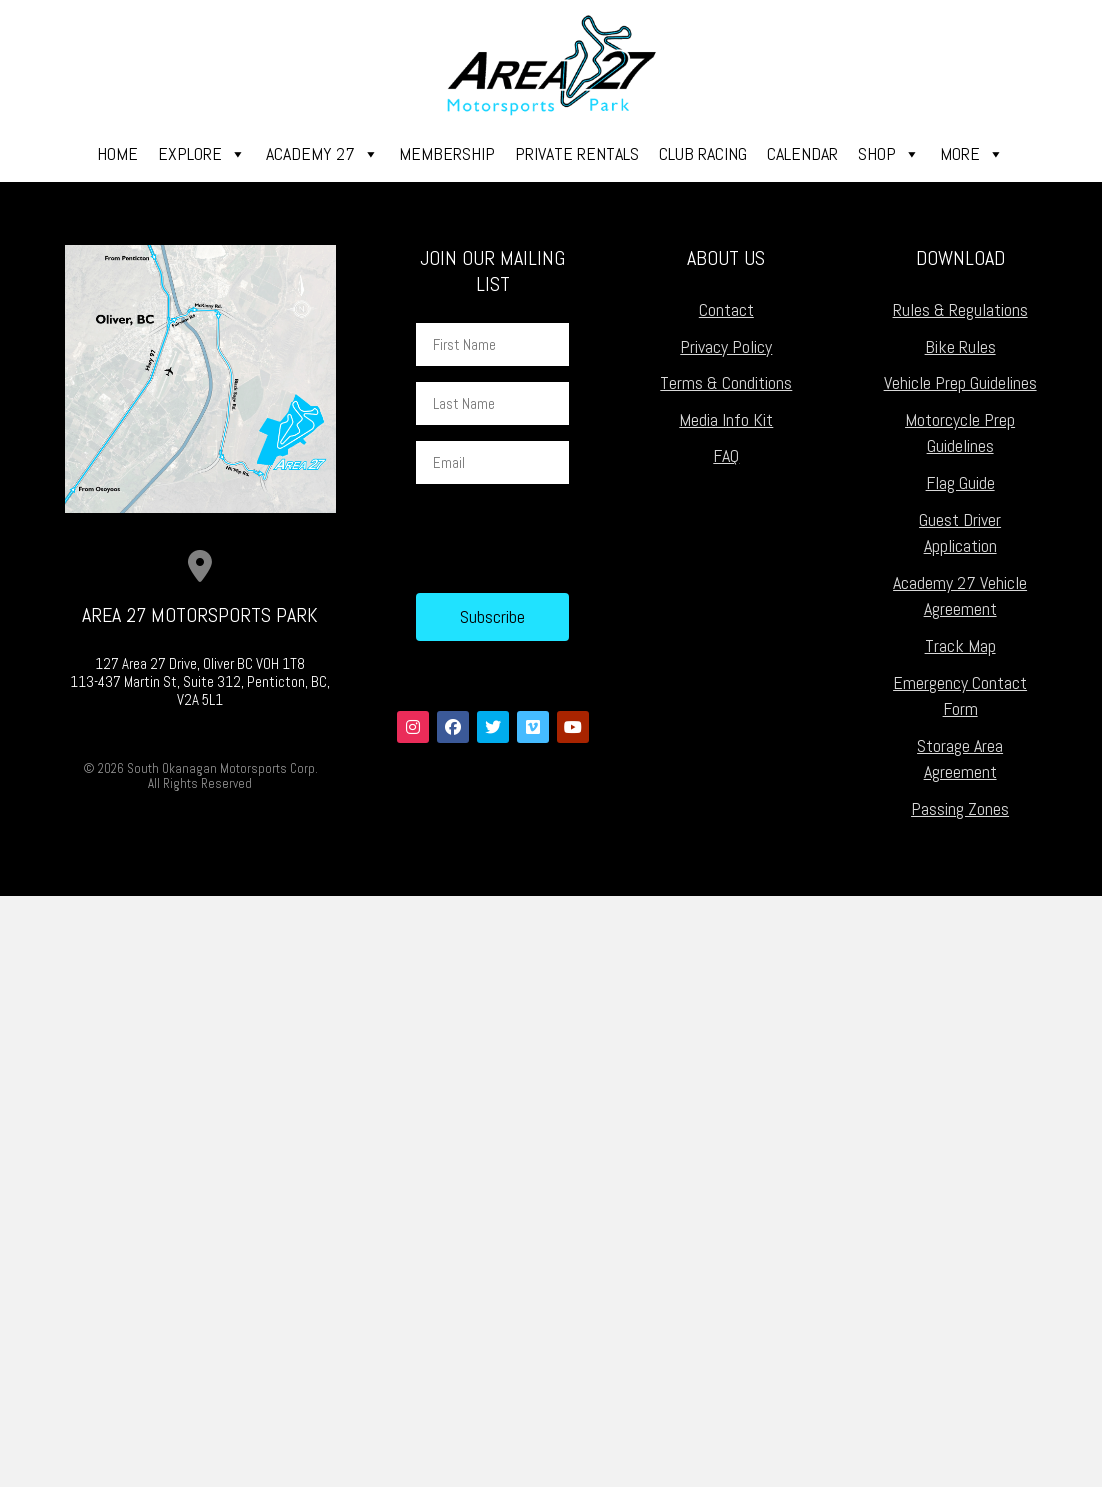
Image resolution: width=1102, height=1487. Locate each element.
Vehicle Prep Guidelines (960, 382)
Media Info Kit (726, 419)
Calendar (802, 153)
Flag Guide (960, 482)
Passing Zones (960, 808)
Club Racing (703, 153)
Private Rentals (577, 153)
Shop (889, 154)
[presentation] (568, 539)
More (972, 154)
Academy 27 (322, 154)
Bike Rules (960, 346)
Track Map (960, 645)
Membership (447, 153)
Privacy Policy (726, 346)
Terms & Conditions (726, 382)
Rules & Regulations (960, 309)
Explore (202, 154)
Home (117, 153)
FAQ (726, 455)
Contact (726, 309)
